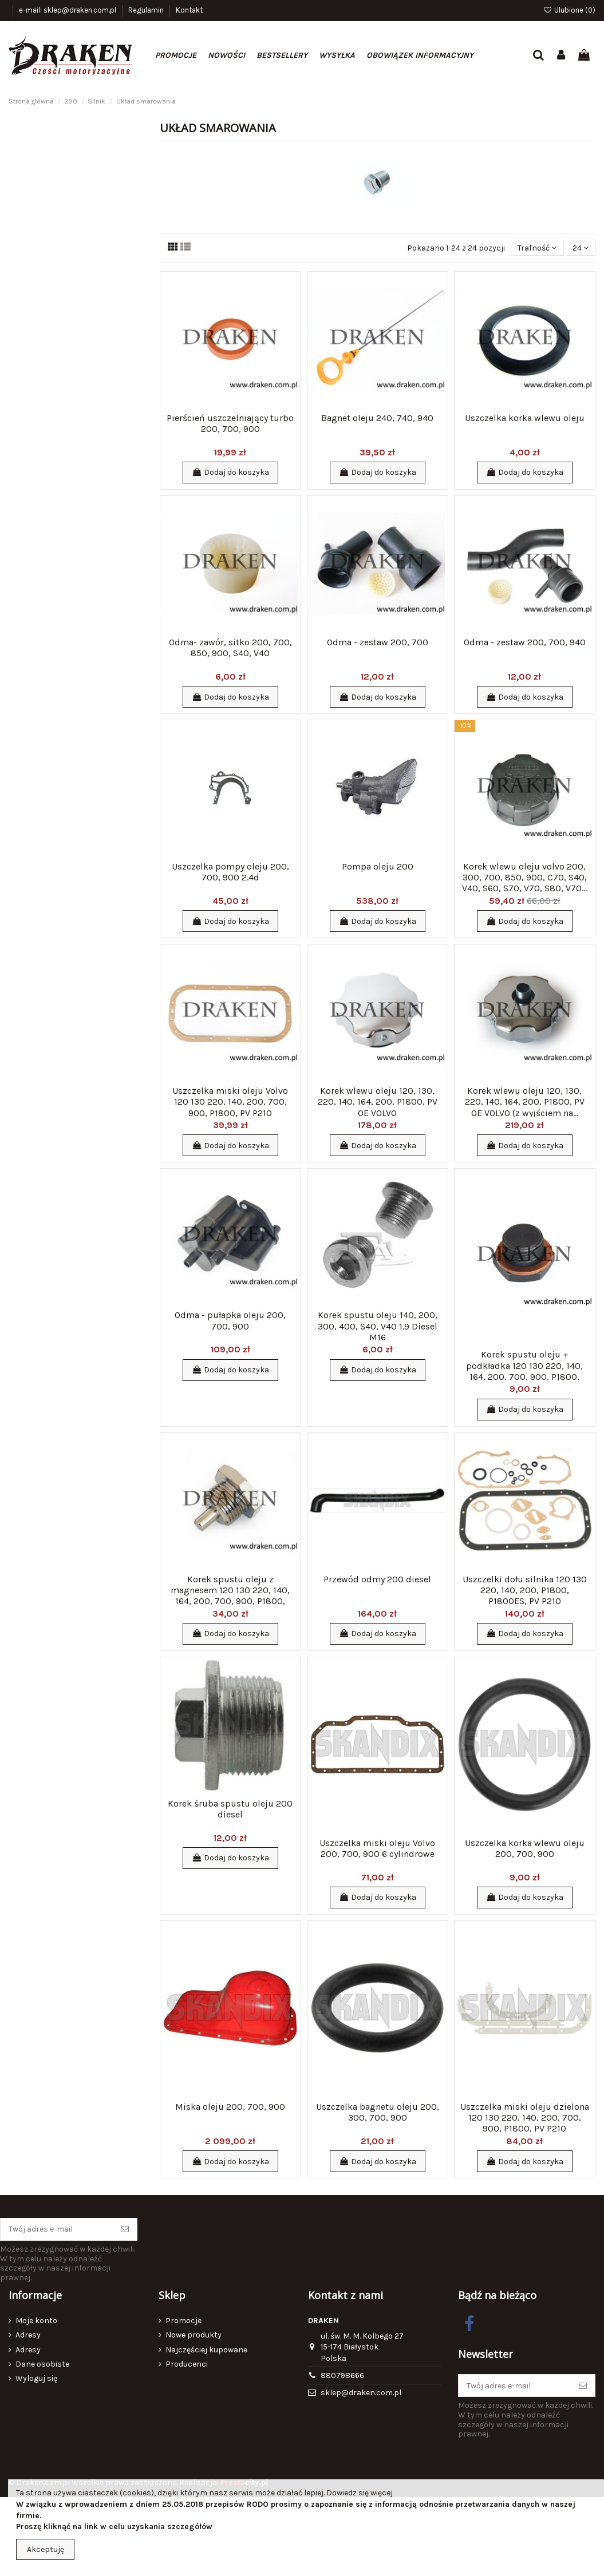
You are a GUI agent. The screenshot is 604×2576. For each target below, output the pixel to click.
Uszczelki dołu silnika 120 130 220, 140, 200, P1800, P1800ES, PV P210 (525, 1590)
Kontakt (189, 10)
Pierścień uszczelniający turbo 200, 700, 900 (230, 423)
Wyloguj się (36, 2378)
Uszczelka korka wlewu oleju (525, 417)
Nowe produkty (193, 2335)
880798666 (342, 2375)
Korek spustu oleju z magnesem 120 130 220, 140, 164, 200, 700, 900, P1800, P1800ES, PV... (230, 1596)
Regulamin (146, 10)
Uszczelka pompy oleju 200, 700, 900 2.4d (230, 872)
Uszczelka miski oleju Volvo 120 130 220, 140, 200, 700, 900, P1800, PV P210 (230, 1101)
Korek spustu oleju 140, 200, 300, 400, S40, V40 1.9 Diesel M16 (377, 1325)
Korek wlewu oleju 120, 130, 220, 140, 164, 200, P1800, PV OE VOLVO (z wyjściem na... (525, 1101)
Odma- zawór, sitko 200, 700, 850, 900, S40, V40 (230, 647)
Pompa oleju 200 (377, 866)
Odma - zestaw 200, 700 (377, 642)
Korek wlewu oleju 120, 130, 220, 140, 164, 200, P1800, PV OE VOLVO (377, 1101)
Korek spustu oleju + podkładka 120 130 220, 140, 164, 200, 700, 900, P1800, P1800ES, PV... (524, 1371)
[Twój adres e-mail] (57, 2229)
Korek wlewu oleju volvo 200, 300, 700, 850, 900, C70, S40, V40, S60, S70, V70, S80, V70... (524, 877)
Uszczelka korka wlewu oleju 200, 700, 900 (525, 1848)
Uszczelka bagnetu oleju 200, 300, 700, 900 (377, 2112)
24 (581, 248)
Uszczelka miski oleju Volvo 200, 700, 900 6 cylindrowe (377, 1848)
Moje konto (36, 2320)
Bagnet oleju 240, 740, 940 (377, 417)
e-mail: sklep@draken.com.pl (68, 10)
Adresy (28, 2335)
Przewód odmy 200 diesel (377, 1579)
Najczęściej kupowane (206, 2350)
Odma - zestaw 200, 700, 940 (525, 642)
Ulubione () (569, 10)
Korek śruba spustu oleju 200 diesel (230, 1809)
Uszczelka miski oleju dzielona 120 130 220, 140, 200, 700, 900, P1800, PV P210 (524, 2117)
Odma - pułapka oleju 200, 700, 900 (230, 1320)
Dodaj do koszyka (230, 472)
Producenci (186, 2364)
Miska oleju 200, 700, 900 (230, 2106)
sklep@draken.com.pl (361, 2393)
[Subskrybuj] (125, 2229)
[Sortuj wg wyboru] (537, 248)
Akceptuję (45, 2549)
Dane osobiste (42, 2364)
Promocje (183, 2320)
